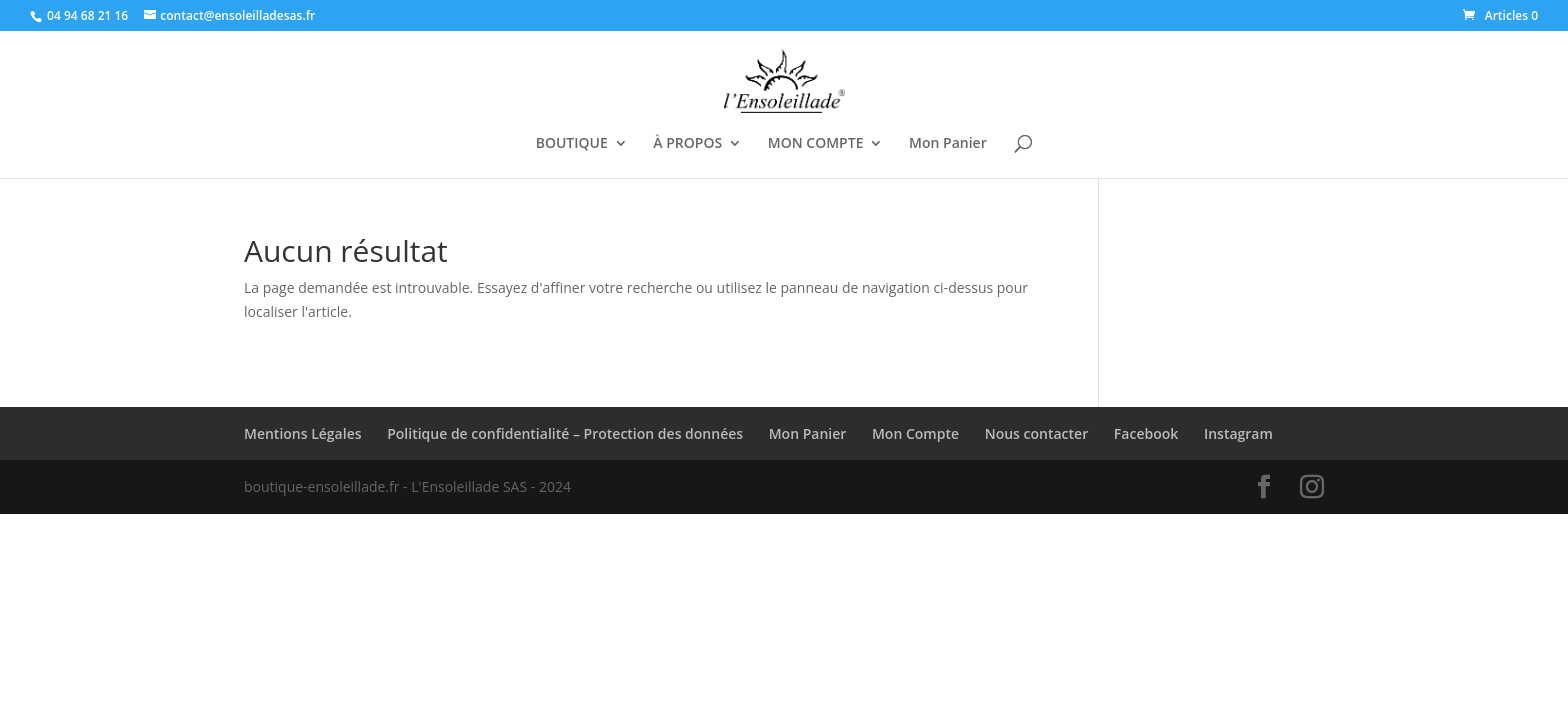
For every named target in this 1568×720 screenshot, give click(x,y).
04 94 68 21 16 (87, 15)
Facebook (1146, 433)
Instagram (1238, 433)
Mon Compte (915, 433)
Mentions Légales (303, 433)
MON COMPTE (816, 144)
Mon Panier (948, 144)
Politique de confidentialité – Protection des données (565, 433)
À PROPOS (687, 144)
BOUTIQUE (572, 144)
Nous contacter (1037, 433)
